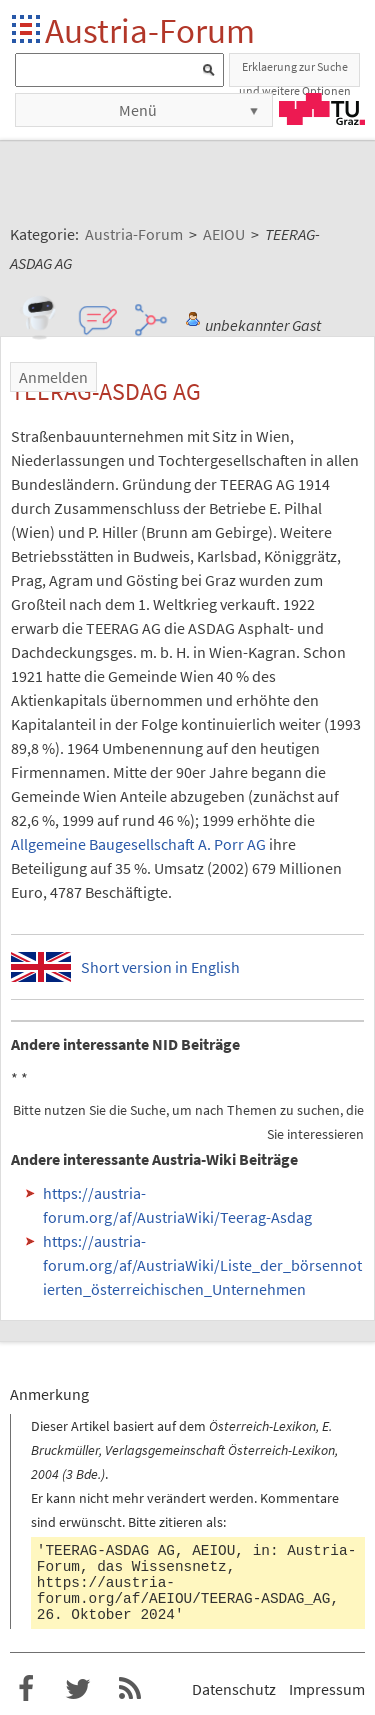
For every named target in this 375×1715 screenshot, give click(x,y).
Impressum (327, 1689)
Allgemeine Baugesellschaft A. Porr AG (138, 844)
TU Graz (322, 109)
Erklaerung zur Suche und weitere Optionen (295, 73)
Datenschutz (234, 1689)
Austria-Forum (150, 30)
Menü (138, 110)
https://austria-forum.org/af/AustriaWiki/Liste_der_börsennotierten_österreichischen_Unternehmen (202, 1265)
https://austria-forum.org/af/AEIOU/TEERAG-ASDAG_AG (184, 1591)
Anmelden (53, 377)
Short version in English (160, 967)
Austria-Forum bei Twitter (78, 1689)
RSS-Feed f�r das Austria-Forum (130, 1689)
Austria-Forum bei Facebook (26, 1689)
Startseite (27, 30)
